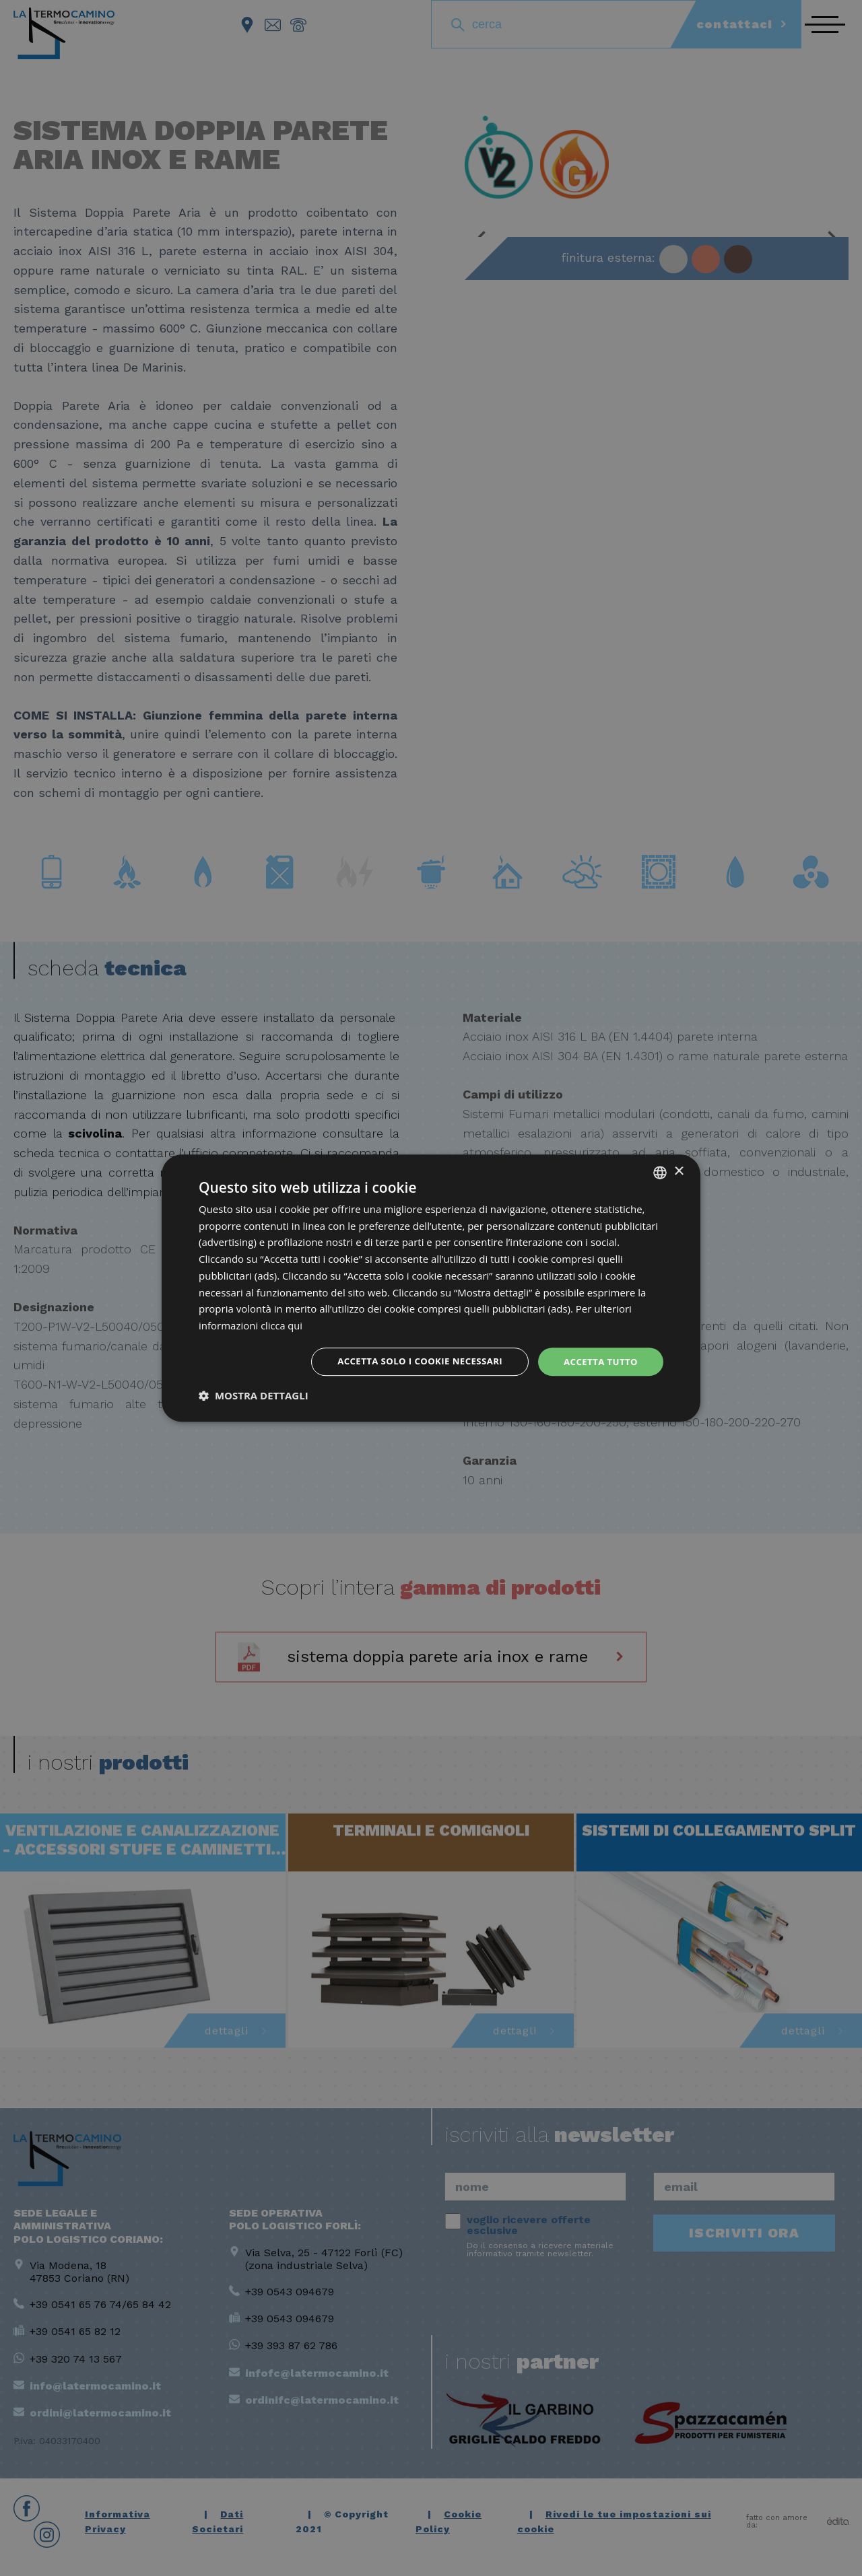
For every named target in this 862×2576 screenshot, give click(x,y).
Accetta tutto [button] (599, 1361)
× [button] (678, 1171)
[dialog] (431, 1288)
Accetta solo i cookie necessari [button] (411, 1361)
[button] (253, 1397)
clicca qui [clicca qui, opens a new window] (282, 1324)
